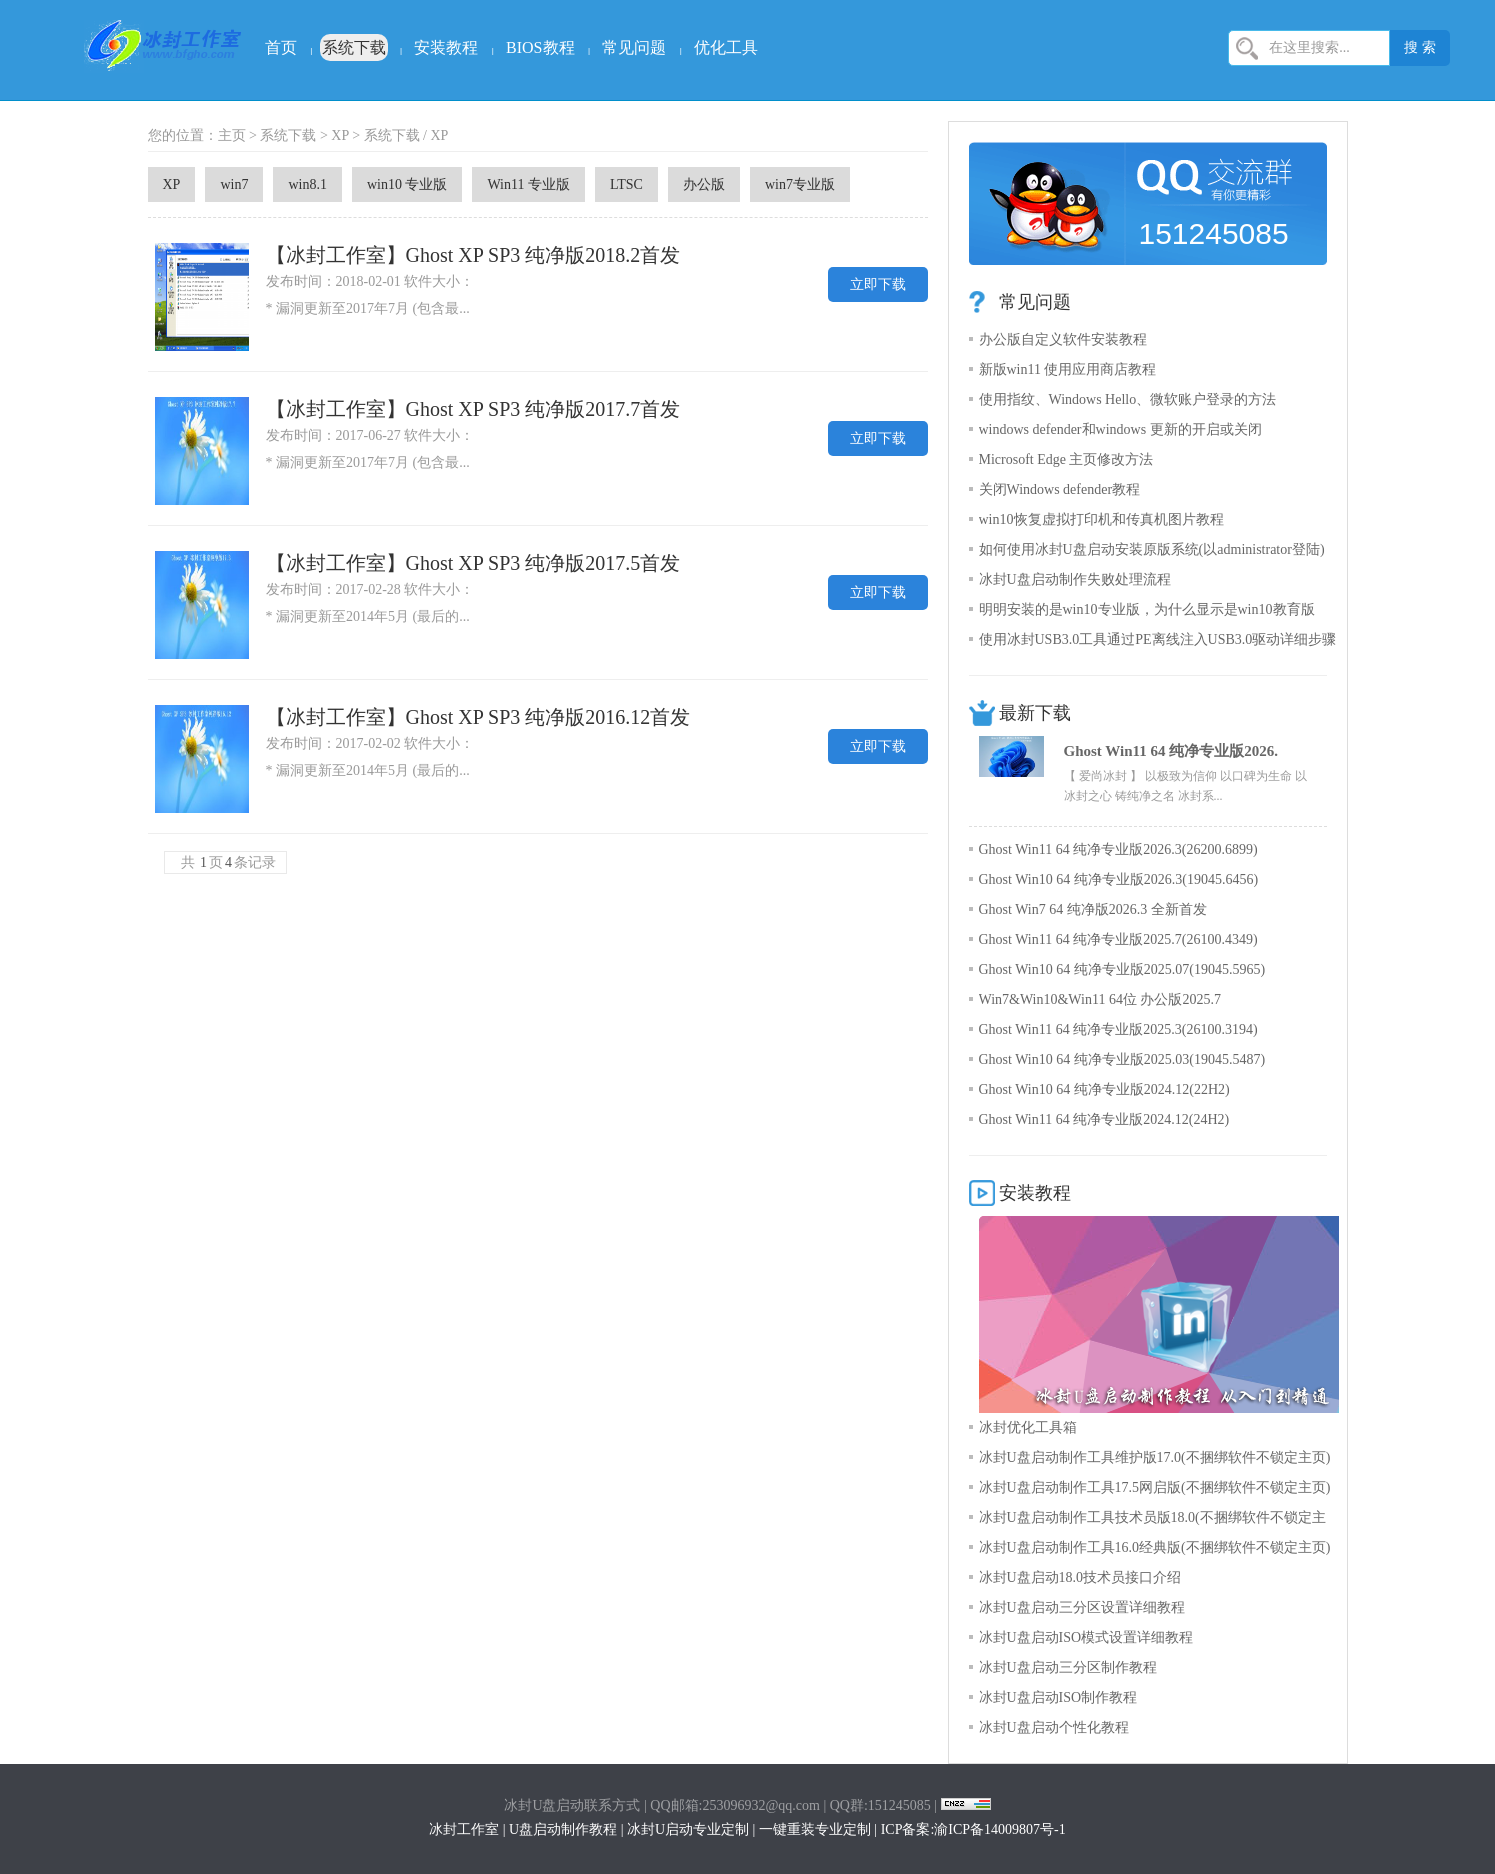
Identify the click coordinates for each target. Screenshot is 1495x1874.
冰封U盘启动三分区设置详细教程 (1082, 1607)
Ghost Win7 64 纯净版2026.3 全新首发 (1093, 909)
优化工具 (726, 47)
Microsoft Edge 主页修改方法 (1066, 459)
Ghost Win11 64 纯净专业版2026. (1171, 751)
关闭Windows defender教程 (1060, 489)
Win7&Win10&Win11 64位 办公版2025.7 (1100, 999)
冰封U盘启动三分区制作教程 (1068, 1667)
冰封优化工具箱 (1028, 1427)
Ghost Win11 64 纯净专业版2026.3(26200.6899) (1118, 849)
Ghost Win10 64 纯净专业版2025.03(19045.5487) (1122, 1059)
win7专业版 (800, 184)
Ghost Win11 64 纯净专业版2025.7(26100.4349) (1118, 939)
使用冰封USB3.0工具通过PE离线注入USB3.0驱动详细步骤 (1158, 639)
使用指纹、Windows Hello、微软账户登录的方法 (1128, 399)
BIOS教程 (540, 47)
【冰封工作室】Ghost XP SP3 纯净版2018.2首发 (473, 255)
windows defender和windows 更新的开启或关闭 (1120, 429)
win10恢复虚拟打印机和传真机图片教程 (1101, 519)
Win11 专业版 (528, 184)
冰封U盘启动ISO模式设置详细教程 (1086, 1637)
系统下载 (354, 47)
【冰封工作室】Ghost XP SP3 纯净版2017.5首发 (473, 563)
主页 (232, 135)
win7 (234, 184)
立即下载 (878, 284)
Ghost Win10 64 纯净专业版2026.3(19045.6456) (1119, 879)
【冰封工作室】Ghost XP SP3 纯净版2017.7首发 (473, 409)
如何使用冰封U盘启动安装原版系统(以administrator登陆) (1152, 549)
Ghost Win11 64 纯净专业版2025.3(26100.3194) (1118, 1029)
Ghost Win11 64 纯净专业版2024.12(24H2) (1104, 1119)
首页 (281, 47)
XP (339, 135)
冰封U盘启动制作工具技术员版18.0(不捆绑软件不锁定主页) (1152, 1521)
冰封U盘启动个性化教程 (1054, 1727)
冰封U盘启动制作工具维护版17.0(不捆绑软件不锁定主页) (1155, 1457)
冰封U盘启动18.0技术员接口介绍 (1080, 1577)
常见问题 (634, 47)
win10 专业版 (407, 184)
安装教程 (446, 47)
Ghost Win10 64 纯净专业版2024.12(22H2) (1104, 1089)
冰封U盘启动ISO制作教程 (1058, 1697)
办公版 (704, 184)
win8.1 (307, 184)
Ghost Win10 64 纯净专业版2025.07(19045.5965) (1122, 969)
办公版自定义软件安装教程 (1063, 339)
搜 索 (1420, 47)
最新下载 (1035, 713)
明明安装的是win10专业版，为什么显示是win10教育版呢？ (1147, 613)
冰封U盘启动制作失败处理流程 (1075, 579)
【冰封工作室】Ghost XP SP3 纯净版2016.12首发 (478, 717)
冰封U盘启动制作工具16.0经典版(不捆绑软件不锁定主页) (1155, 1547)
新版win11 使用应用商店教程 (1068, 369)
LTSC (626, 184)
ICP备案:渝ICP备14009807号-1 (973, 1829)
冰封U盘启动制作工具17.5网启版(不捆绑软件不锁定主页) (1155, 1487)
